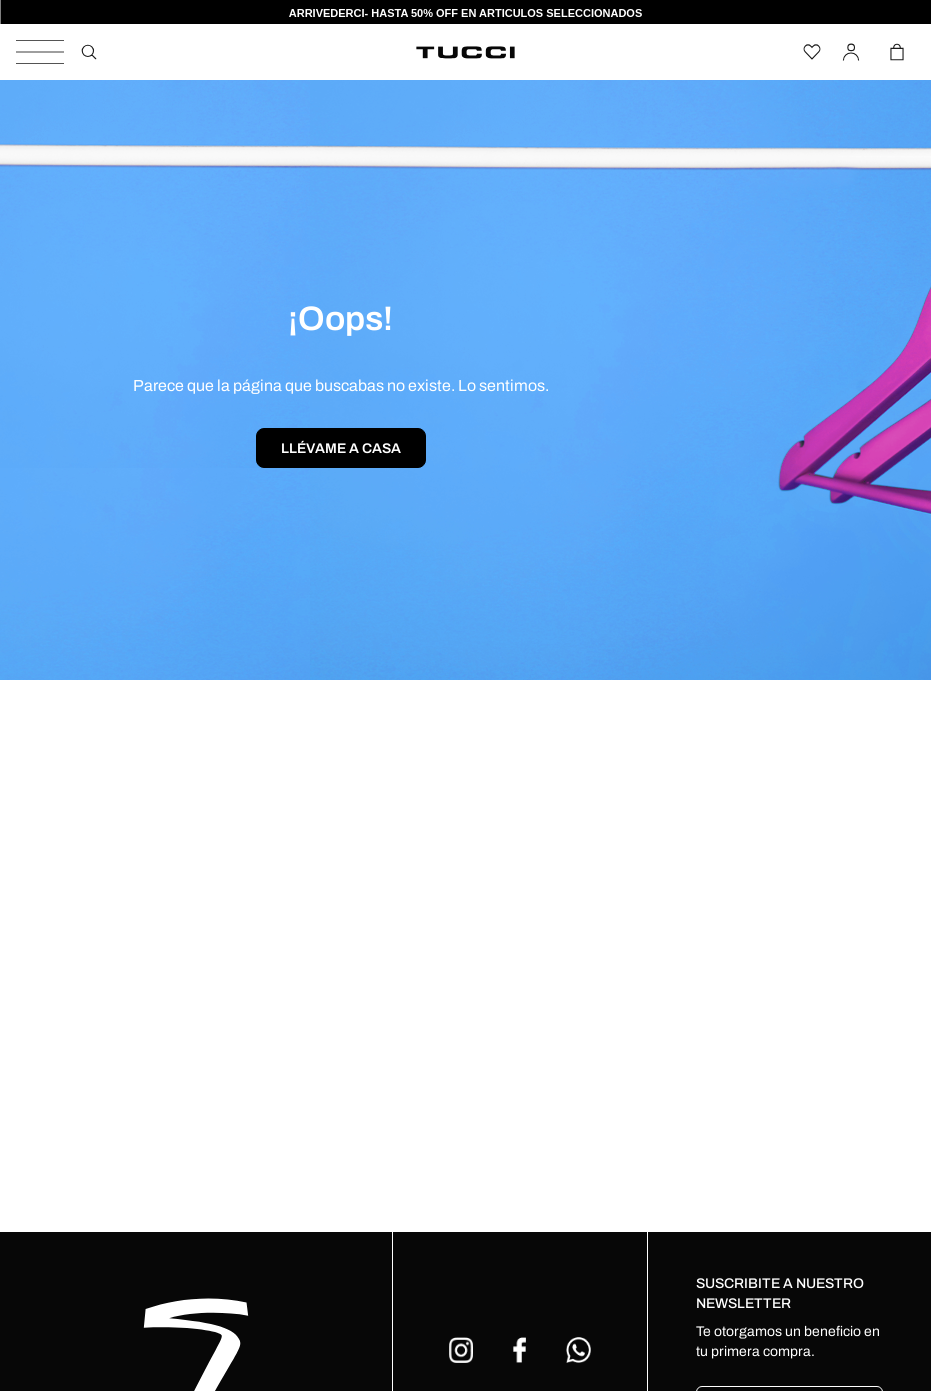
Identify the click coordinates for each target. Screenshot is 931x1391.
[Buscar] (89, 52)
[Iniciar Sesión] (855, 52)
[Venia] (466, 52)
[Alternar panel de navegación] (40, 52)
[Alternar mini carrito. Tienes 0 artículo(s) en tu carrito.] (897, 52)
